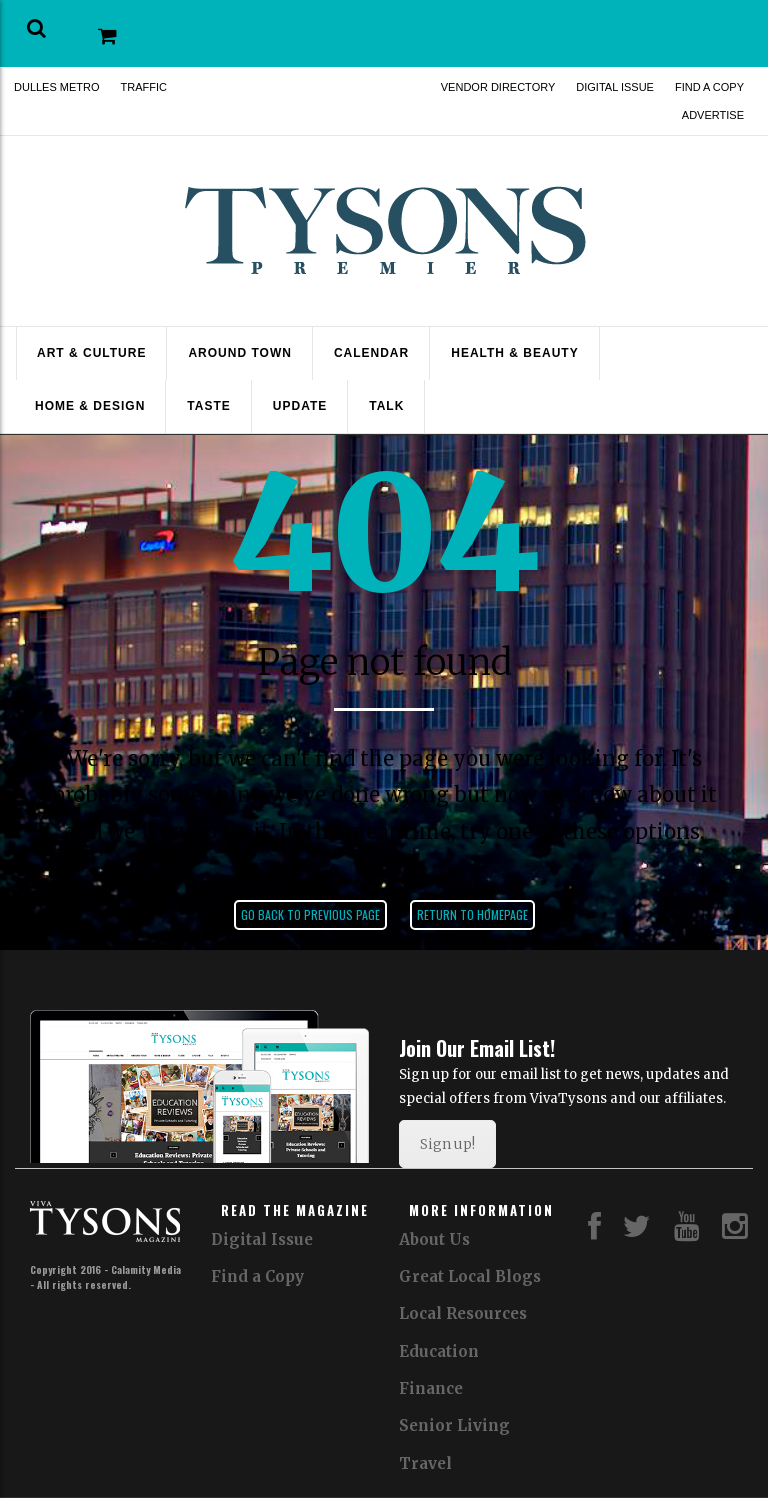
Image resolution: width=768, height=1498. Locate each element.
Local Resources (463, 1313)
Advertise (713, 115)
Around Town (239, 353)
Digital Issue (615, 87)
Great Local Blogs (470, 1276)
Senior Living (454, 1425)
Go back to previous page (310, 914)
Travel (425, 1463)
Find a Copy (709, 87)
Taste (208, 406)
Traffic (144, 87)
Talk (386, 406)
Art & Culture (91, 353)
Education (439, 1351)
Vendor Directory (498, 87)
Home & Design (90, 406)
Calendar (371, 353)
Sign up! (447, 1144)
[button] (36, 28)
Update (300, 406)
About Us (434, 1239)
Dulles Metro (57, 87)
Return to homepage (472, 914)
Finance (431, 1388)
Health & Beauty (514, 353)
